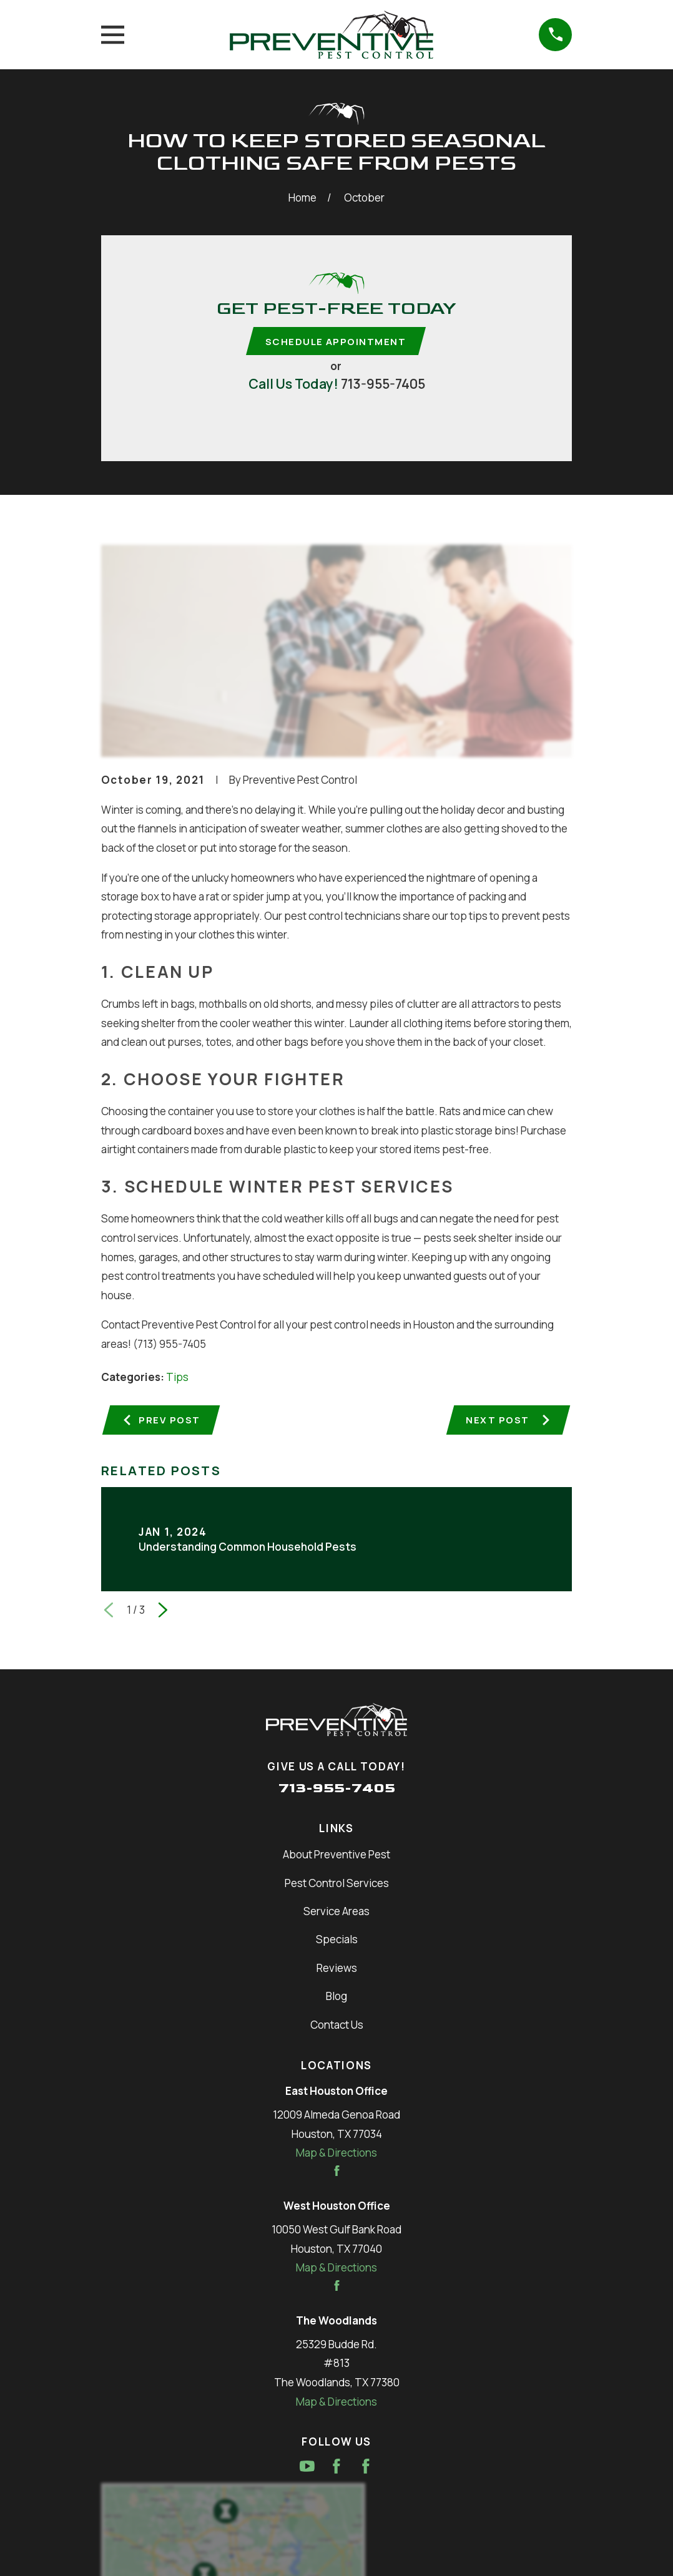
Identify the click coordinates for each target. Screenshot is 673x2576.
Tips (177, 1378)
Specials (337, 1941)
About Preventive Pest (336, 1857)
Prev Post (162, 1421)
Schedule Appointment (335, 342)
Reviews (337, 1970)
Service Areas (336, 1913)
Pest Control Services (337, 1885)
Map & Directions (336, 2155)
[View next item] (162, 1612)
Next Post (507, 1421)
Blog (336, 1998)
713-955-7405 (383, 384)
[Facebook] (336, 2468)
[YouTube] (307, 2468)
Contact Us (336, 2026)
